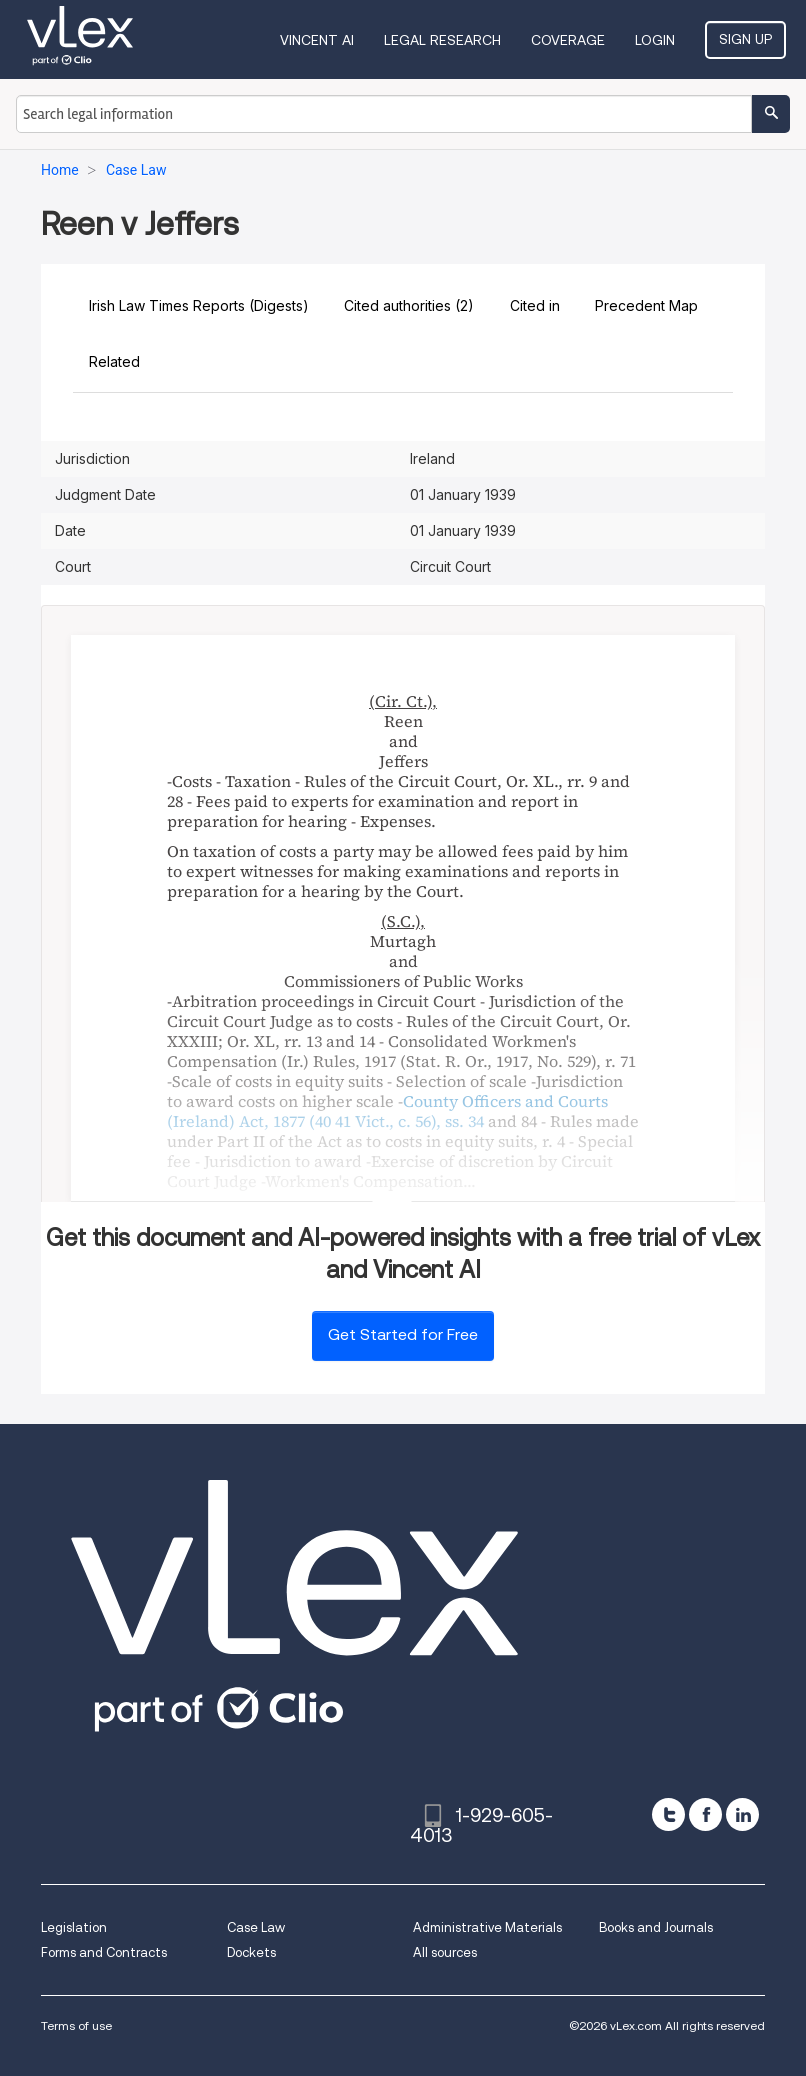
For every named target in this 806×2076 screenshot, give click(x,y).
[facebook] (705, 1814)
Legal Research (442, 40)
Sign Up (745, 39)
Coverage (568, 40)
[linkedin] (742, 1814)
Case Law (256, 1927)
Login (655, 40)
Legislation (74, 1927)
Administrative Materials (487, 1927)
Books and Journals (656, 1927)
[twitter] (668, 1814)
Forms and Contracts (104, 1952)
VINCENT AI (317, 40)
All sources (445, 1952)
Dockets (251, 1952)
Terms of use (76, 2025)
